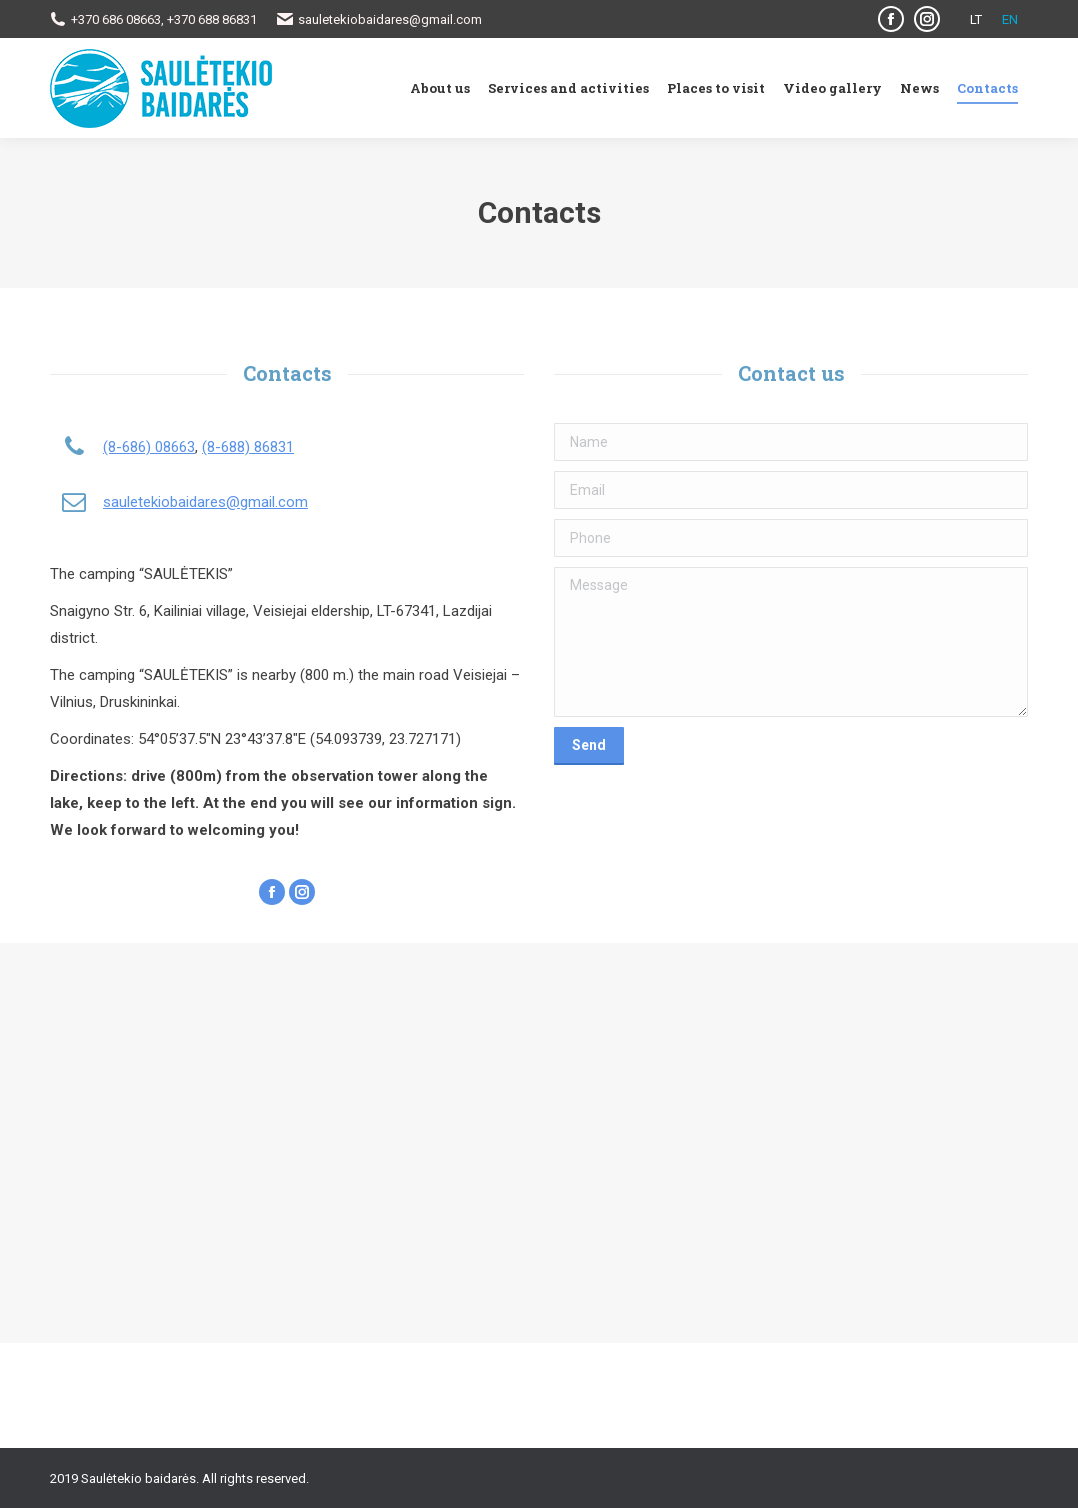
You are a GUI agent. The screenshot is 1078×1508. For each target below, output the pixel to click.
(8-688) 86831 (248, 447)
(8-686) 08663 (149, 447)
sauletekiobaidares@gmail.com (205, 502)
